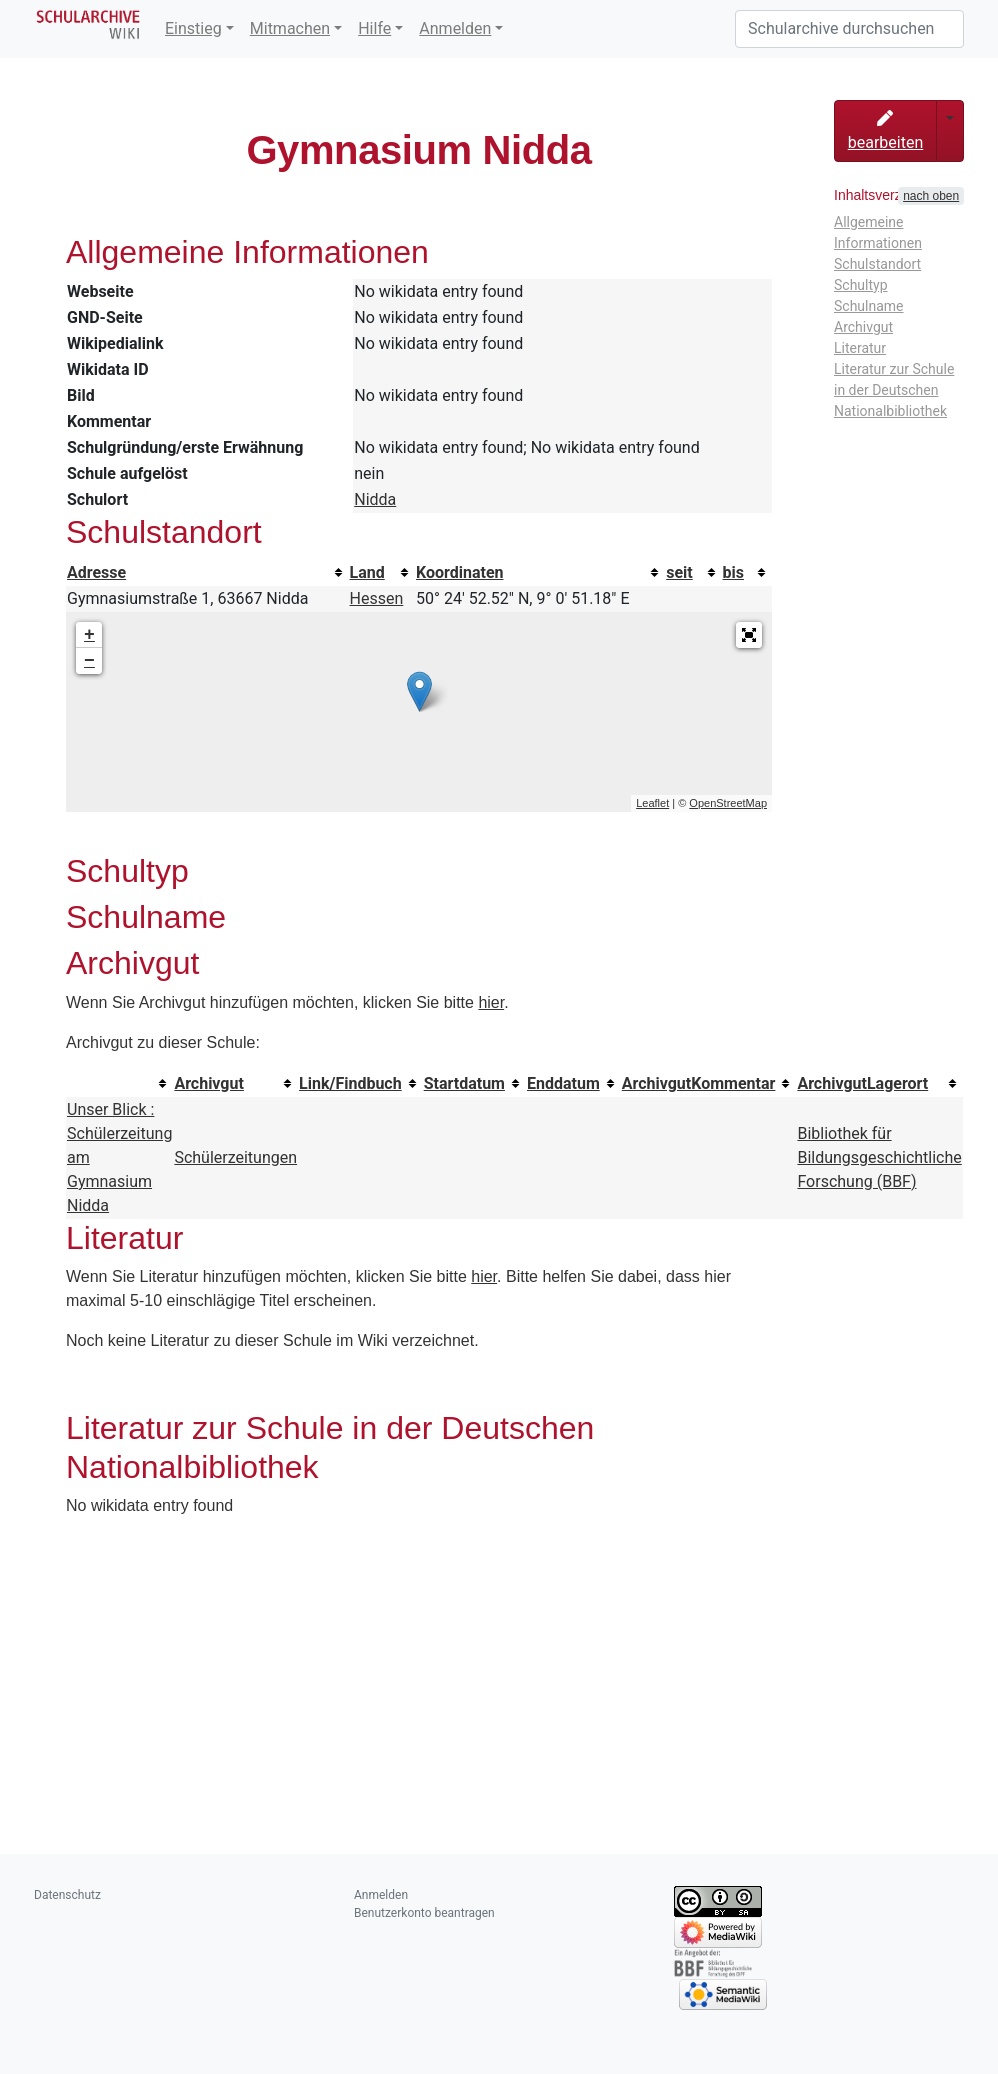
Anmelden (455, 28)
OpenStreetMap (728, 803)
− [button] (89, 661)
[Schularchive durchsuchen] (849, 29)
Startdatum (464, 1083)
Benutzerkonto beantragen (424, 1913)
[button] (749, 635)
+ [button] (89, 635)
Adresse (96, 572)
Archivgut (209, 1083)
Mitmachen (290, 28)
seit (679, 572)
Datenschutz (67, 1895)
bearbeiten (886, 131)
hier (491, 1002)
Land (367, 572)
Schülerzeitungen (235, 1157)
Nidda (375, 499)
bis (733, 572)
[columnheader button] (207, 573)
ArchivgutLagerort (862, 1083)
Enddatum (563, 1083)
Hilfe (374, 28)
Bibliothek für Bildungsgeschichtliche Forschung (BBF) (879, 1157)
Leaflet (652, 803)
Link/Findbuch (350, 1083)
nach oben (931, 196)
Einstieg (193, 28)
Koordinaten (460, 572)
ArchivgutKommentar (699, 1083)
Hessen (377, 598)
